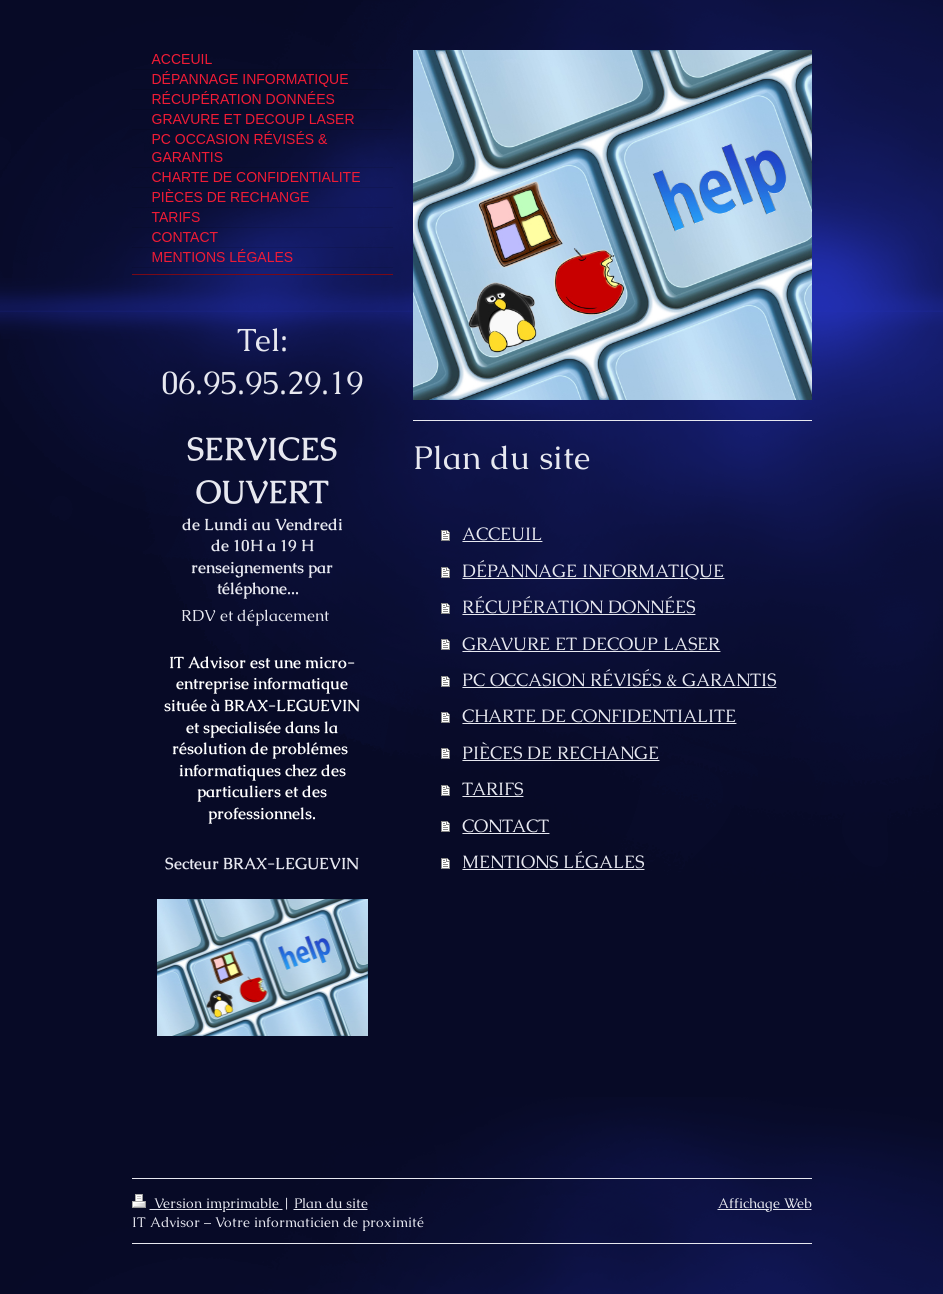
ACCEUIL (502, 533)
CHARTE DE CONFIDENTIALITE (599, 715)
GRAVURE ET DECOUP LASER (591, 643)
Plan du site (331, 1203)
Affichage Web (765, 1203)
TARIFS (492, 788)
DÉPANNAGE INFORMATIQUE (593, 570)
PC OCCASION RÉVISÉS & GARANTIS (619, 679)
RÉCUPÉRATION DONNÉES (578, 606)
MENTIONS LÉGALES (553, 861)
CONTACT (505, 825)
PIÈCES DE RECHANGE (560, 752)
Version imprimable (207, 1203)
